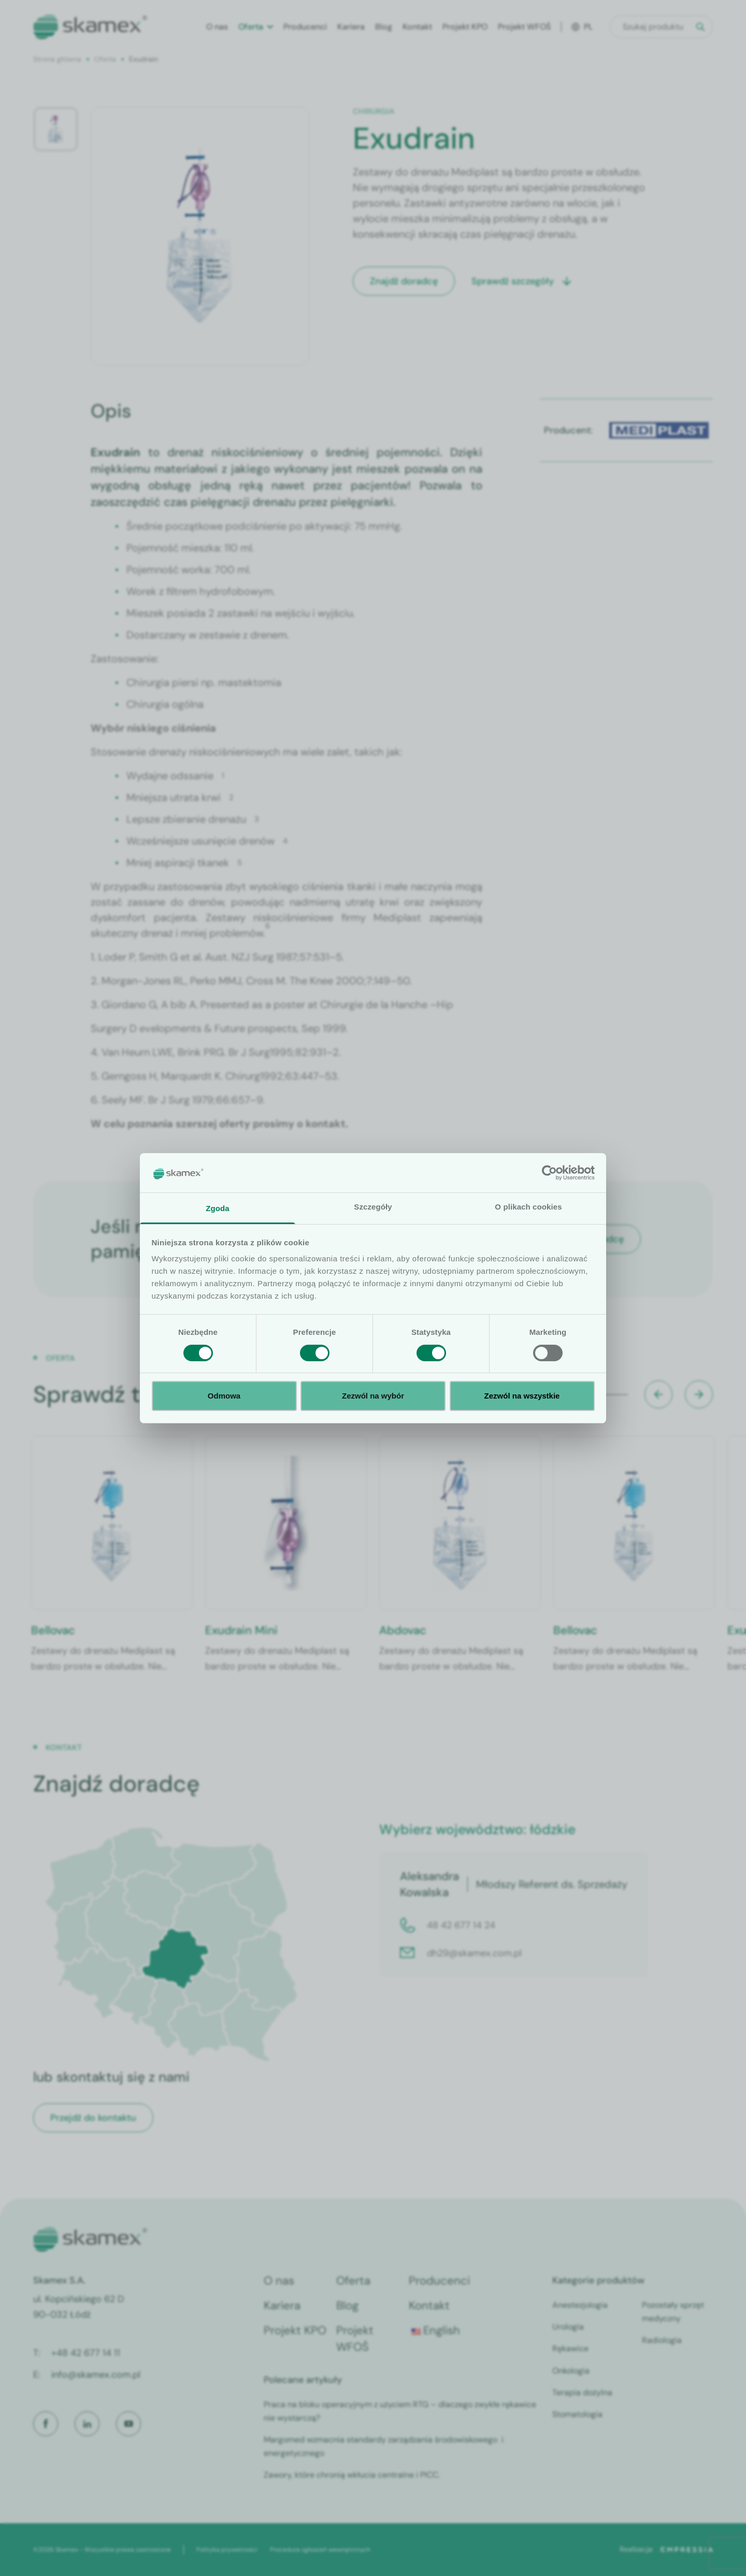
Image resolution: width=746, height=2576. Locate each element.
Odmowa (224, 1395)
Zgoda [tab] (217, 1208)
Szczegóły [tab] (373, 1206)
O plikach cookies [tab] (528, 1206)
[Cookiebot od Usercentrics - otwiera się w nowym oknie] (549, 1173)
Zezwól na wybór (373, 1395)
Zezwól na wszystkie (522, 1395)
